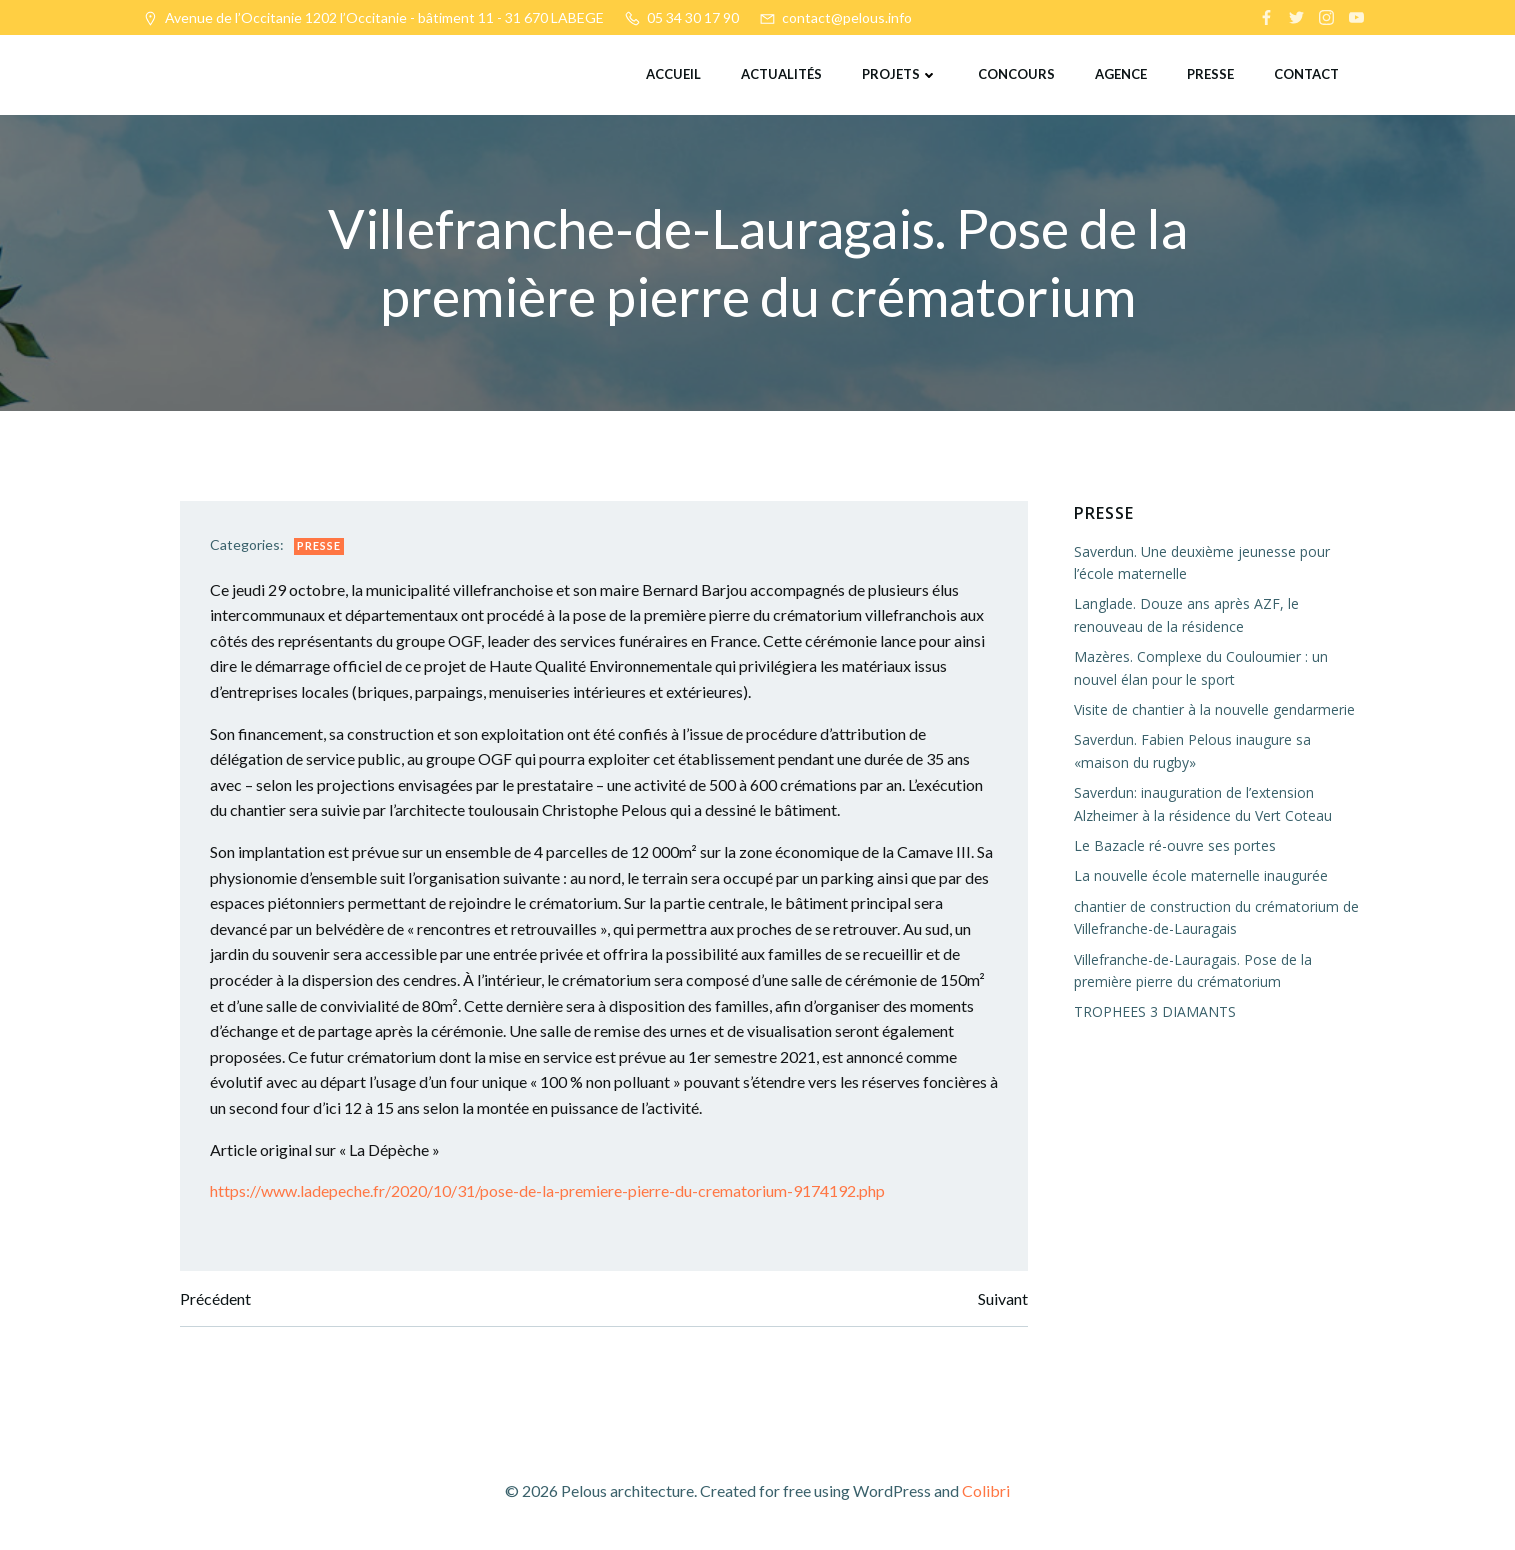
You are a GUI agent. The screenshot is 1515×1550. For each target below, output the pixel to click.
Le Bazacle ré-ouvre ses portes (1175, 845)
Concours (1016, 74)
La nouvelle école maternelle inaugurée (1201, 875)
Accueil (673, 74)
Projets (900, 74)
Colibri (986, 1490)
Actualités (781, 74)
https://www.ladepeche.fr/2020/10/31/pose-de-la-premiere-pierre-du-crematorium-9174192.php (547, 1190)
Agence (1121, 74)
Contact (1306, 74)
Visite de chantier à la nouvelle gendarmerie (1214, 709)
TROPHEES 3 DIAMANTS (1155, 1011)
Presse (1210, 74)
